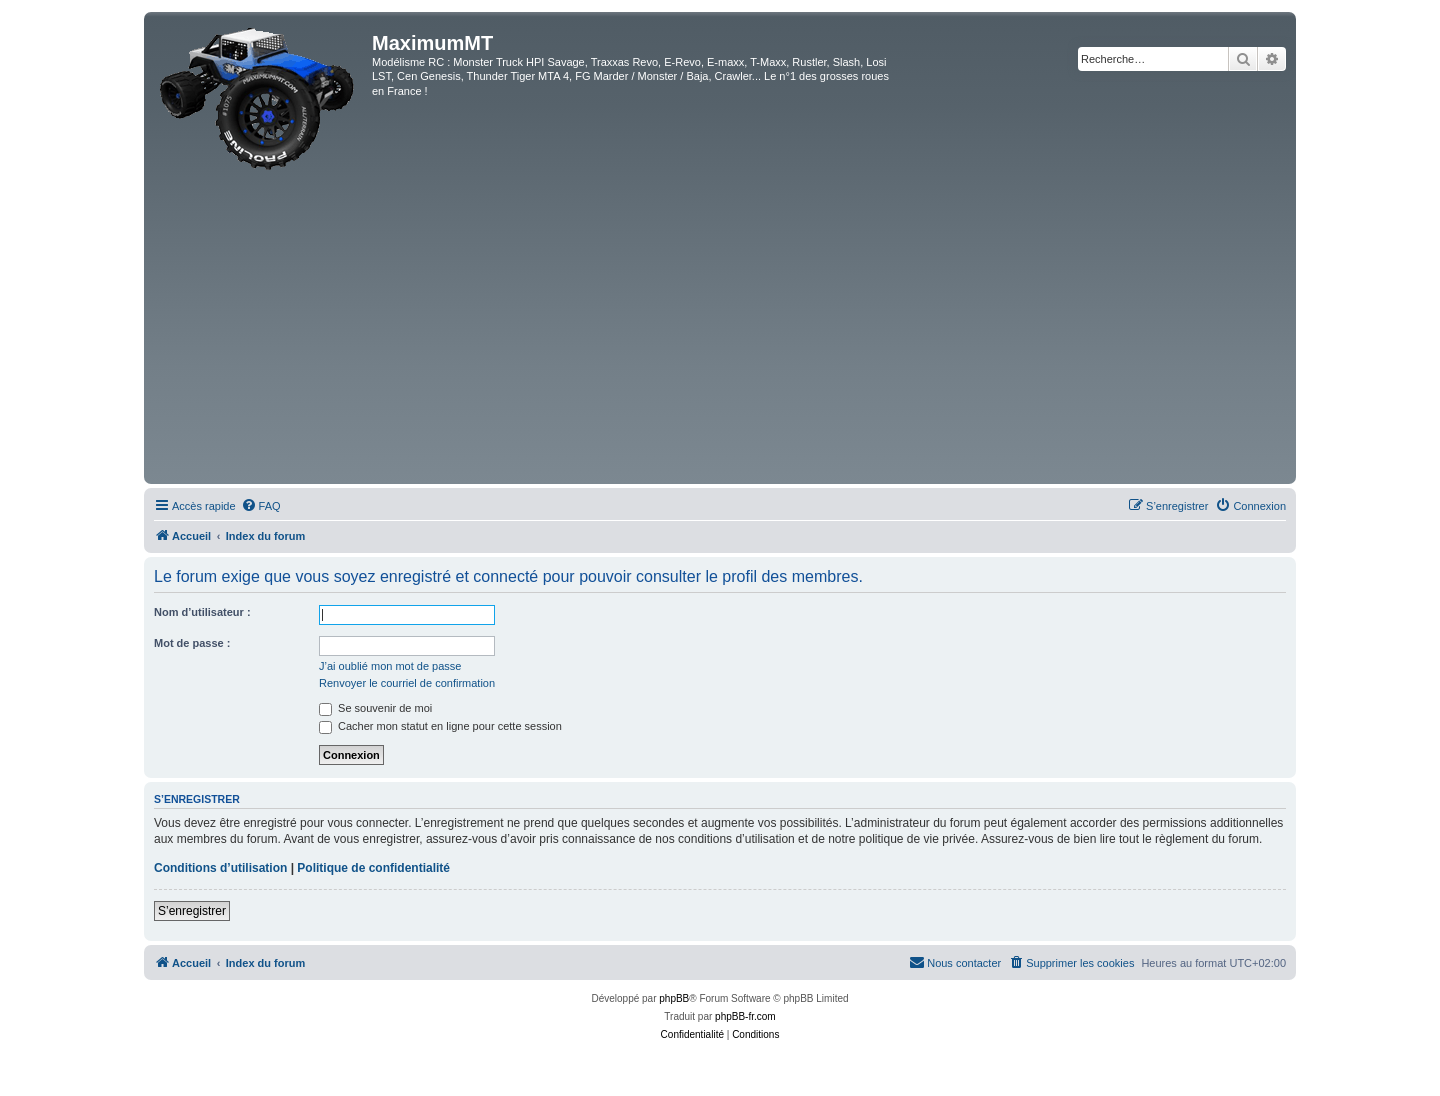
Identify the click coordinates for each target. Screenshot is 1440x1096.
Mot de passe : (192, 643)
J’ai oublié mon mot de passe (390, 666)
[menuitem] (261, 506)
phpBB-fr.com (745, 1016)
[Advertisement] (720, 329)
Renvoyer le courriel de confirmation (407, 683)
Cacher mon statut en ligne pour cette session (440, 726)
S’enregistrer (192, 911)
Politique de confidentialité (373, 868)
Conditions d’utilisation (220, 868)
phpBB (674, 998)
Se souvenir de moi (375, 708)
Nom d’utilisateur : (202, 612)
